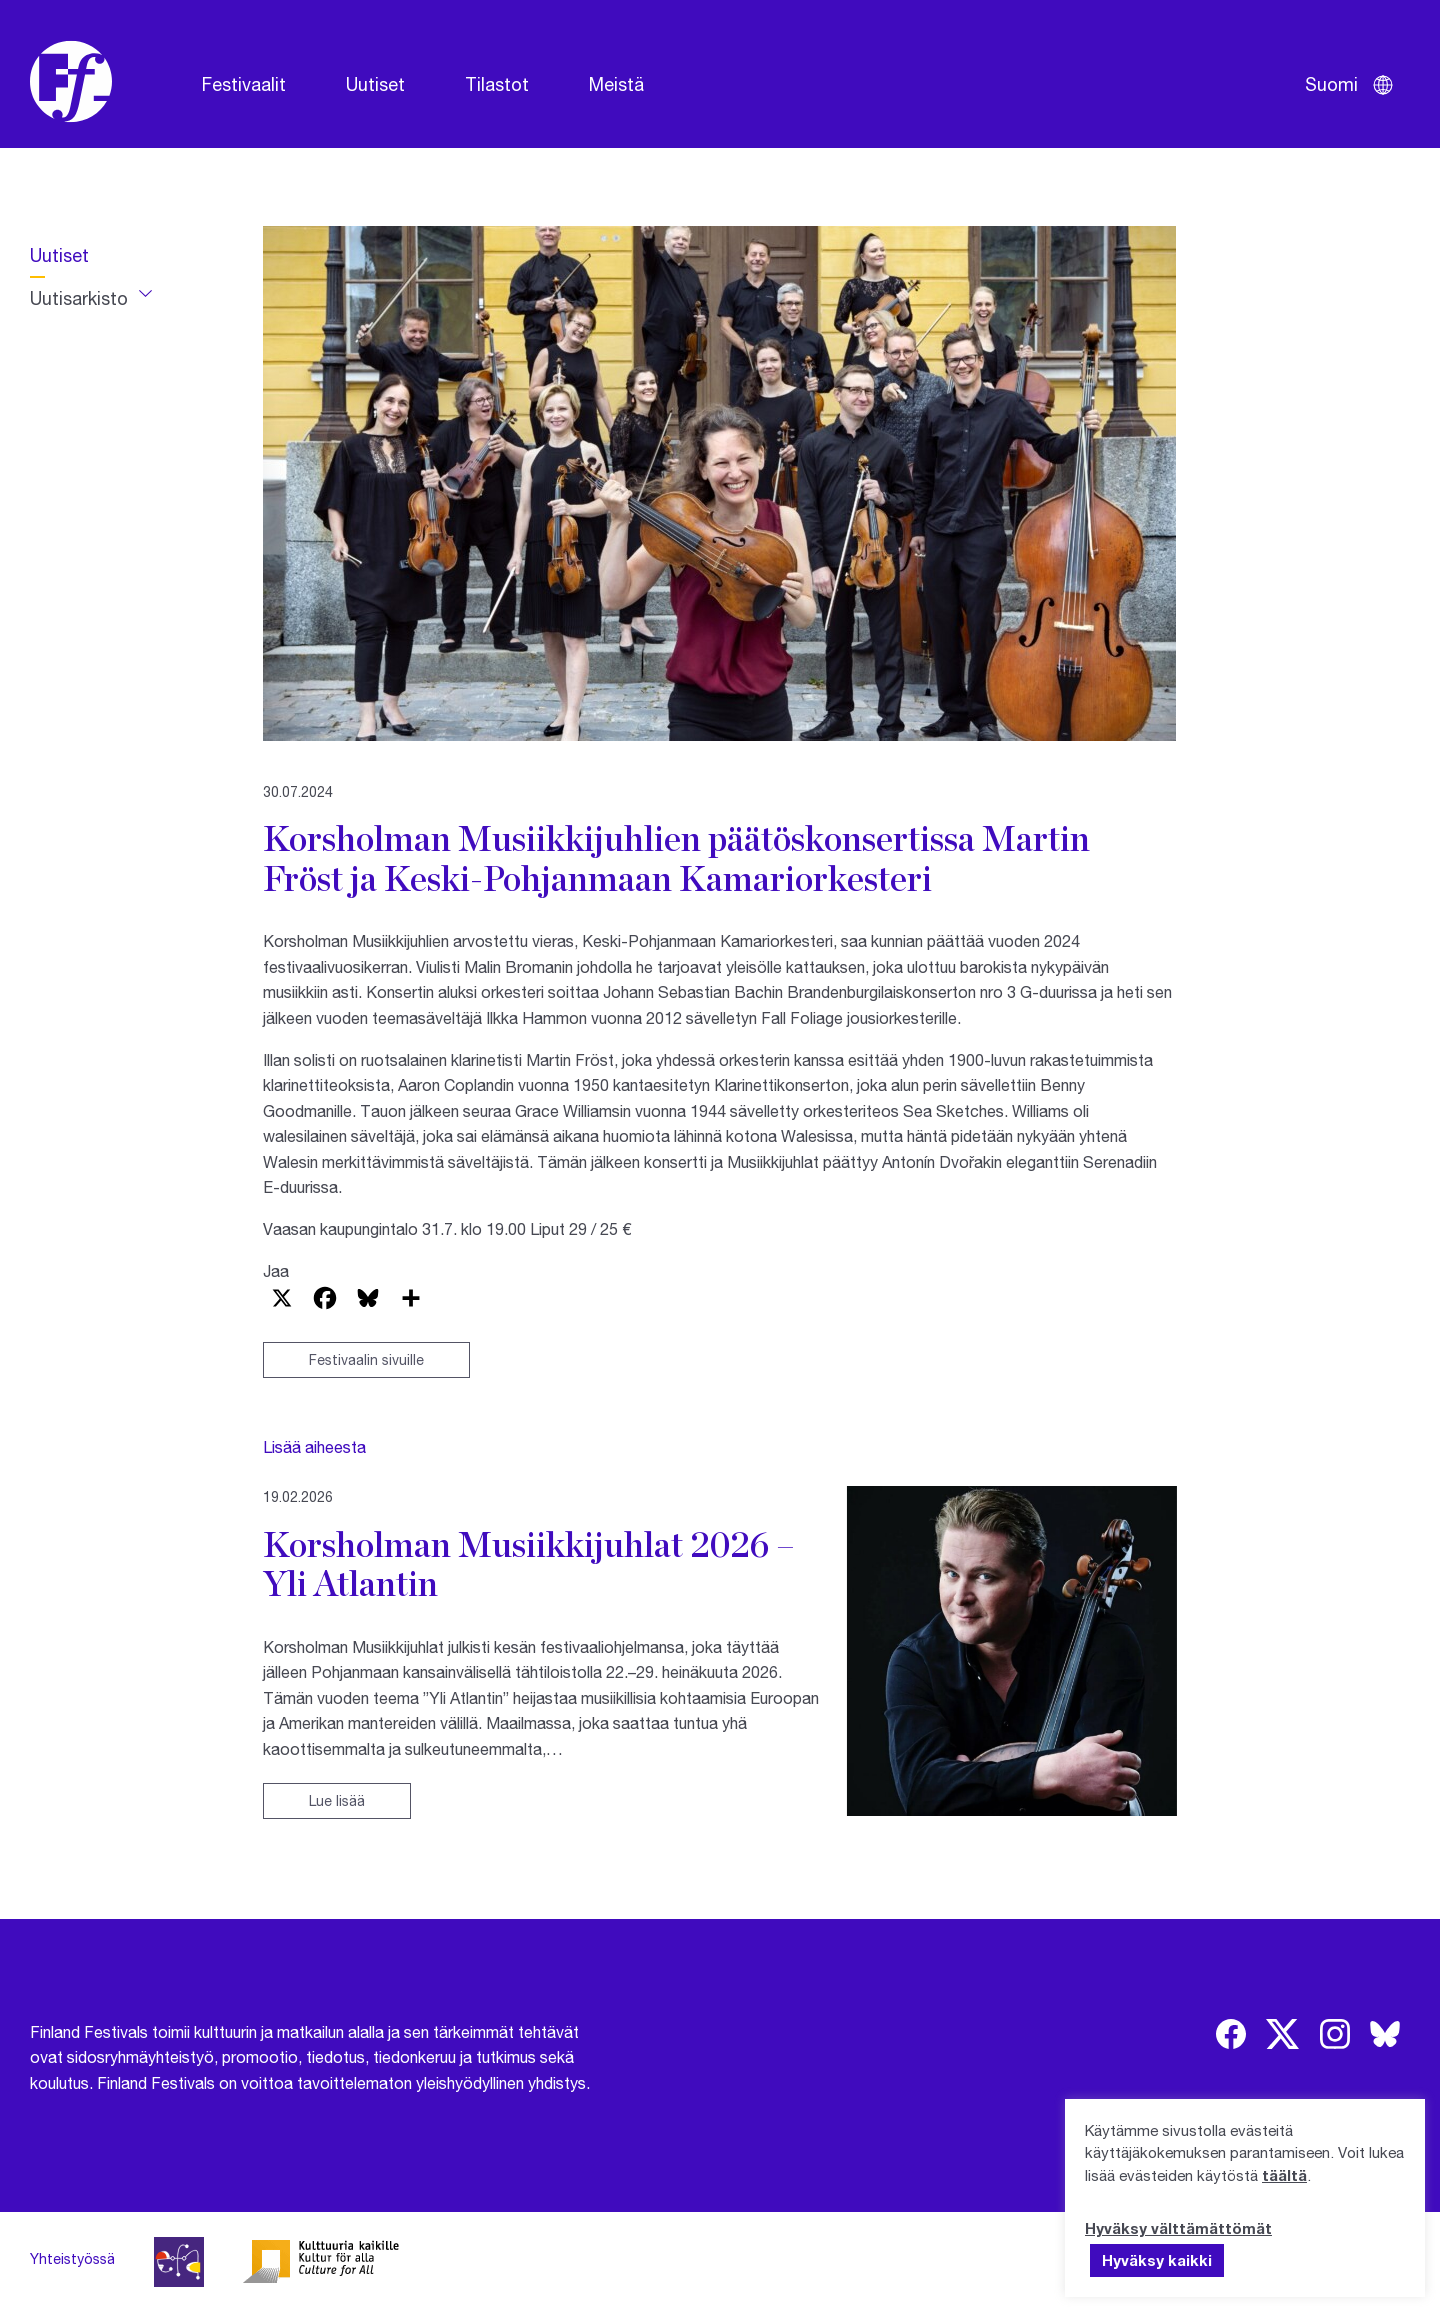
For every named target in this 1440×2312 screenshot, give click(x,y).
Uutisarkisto (79, 298)
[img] (1231, 2034)
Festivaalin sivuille (366, 1359)
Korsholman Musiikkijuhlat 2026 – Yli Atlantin (529, 1563)
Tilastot (497, 84)
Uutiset (375, 84)
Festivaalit (244, 84)
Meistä (616, 84)
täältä (1284, 2175)
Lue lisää (337, 1800)
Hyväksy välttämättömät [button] (1178, 2228)
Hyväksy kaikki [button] (1157, 2260)
